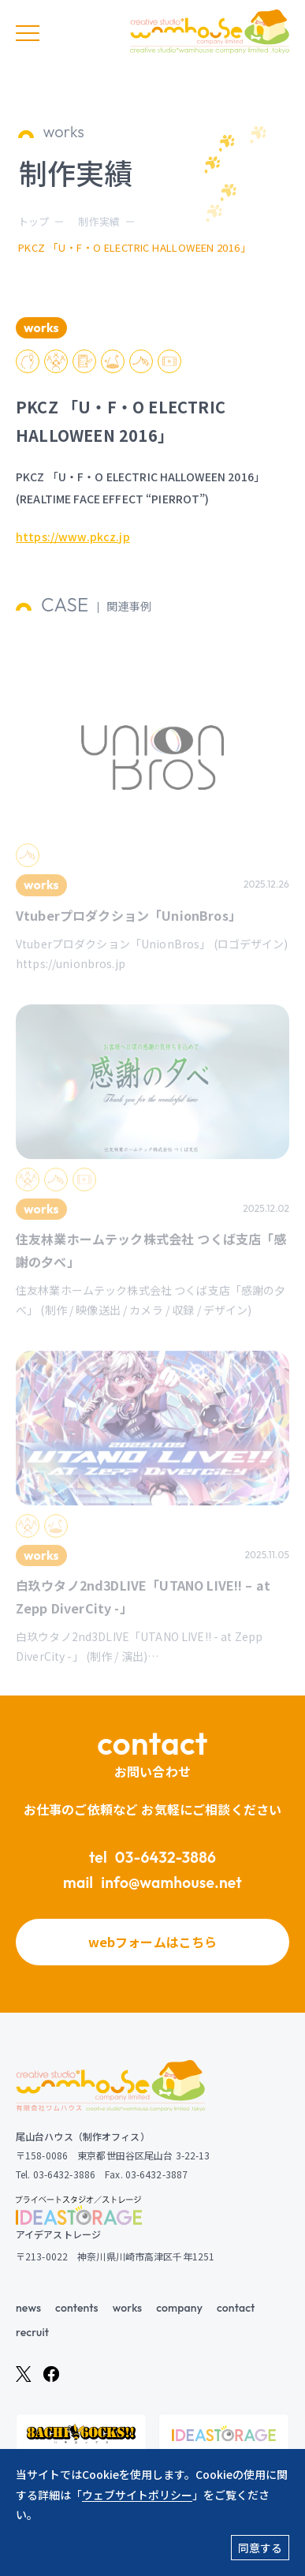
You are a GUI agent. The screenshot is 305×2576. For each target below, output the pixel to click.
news (28, 2308)
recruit (32, 2332)
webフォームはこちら (153, 1941)
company (179, 2308)
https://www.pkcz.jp (73, 539)
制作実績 (99, 221)
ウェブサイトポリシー (137, 2495)
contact (236, 2308)
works (127, 2308)
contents (77, 2308)
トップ (33, 221)
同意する (260, 2547)
